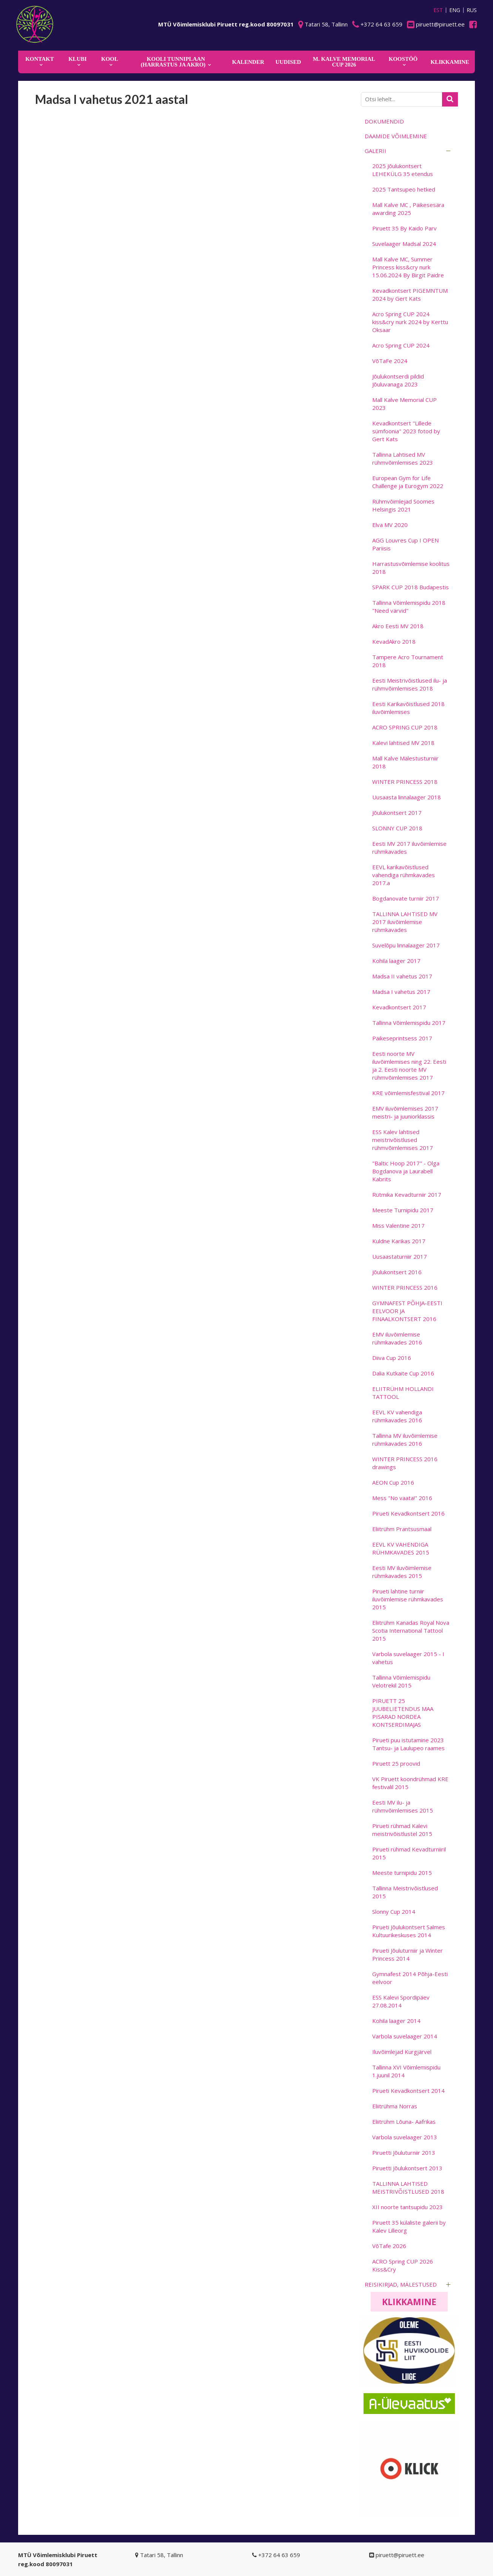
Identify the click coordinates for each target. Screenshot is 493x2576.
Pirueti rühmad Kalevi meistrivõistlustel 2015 (402, 1829)
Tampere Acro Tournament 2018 (407, 661)
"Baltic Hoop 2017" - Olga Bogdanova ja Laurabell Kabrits (405, 1171)
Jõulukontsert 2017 (397, 812)
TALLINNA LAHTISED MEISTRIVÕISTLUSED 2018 (408, 2187)
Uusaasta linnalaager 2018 (406, 797)
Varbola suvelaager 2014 (404, 2036)
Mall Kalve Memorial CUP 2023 (404, 403)
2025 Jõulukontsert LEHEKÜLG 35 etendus (402, 170)
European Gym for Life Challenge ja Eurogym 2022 (407, 482)
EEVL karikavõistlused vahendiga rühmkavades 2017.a (403, 875)
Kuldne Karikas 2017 (398, 1241)
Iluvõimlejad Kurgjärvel (401, 2051)
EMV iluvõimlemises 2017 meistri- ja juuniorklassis (405, 1112)
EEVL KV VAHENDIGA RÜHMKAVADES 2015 (400, 1548)
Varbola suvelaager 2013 (404, 2137)
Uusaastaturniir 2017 (399, 1256)
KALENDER (248, 62)
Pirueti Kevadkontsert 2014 (408, 2090)
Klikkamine (409, 2302)
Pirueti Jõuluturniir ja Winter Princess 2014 (407, 1954)
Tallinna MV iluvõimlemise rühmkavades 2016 (405, 1439)
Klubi (77, 59)
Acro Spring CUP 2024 (401, 345)
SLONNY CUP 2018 (397, 828)
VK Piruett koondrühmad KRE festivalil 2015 (410, 1783)
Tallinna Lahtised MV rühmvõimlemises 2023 (402, 458)
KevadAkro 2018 (394, 641)
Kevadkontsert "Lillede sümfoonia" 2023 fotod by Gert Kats (406, 431)
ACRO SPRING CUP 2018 (405, 727)
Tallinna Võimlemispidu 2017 (408, 1022)
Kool (109, 59)
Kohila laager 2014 (396, 2020)
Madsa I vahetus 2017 (401, 991)
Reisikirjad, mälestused (401, 2284)
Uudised (288, 62)
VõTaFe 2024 (389, 361)
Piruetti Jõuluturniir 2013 (403, 2152)
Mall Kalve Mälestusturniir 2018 (405, 762)
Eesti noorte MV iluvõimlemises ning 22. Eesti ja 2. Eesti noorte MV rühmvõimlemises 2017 (409, 1065)
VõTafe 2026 (389, 2246)
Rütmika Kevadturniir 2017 (406, 1194)
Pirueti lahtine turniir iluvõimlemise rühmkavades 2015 (407, 1599)
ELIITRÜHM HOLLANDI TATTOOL (403, 1392)
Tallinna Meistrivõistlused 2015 (405, 1892)
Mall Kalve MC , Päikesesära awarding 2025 (408, 208)
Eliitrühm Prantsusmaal (401, 1529)
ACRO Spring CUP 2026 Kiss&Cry (402, 2265)
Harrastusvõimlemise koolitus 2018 (411, 567)
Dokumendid (384, 121)
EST (438, 10)
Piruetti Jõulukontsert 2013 (407, 2168)
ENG (454, 10)
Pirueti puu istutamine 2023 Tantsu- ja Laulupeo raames (408, 1744)
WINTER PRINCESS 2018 (405, 781)
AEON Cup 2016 (393, 1482)
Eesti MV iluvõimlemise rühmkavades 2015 (401, 1571)
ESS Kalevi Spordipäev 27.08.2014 (401, 2001)
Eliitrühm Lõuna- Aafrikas (404, 2121)
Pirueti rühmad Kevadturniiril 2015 (409, 1853)
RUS (472, 10)
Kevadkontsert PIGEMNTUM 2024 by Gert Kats (410, 294)
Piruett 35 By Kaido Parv (404, 228)
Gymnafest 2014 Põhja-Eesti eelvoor (410, 1978)
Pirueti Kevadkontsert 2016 (408, 1513)
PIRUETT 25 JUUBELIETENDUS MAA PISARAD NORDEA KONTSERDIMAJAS (402, 1712)
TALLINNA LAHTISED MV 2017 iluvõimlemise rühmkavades (405, 921)
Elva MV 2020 (390, 524)
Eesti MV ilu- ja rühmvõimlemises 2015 (402, 1806)
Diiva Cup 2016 (391, 1357)
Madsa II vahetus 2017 (402, 976)
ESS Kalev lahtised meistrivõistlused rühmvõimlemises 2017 (402, 1139)
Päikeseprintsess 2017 (402, 1038)
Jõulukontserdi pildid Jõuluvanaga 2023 (398, 380)
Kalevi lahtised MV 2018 (403, 742)
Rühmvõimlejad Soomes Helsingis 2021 (403, 505)
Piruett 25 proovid (396, 1763)
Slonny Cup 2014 (393, 1911)
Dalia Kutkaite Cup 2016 (403, 1373)
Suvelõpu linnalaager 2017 (406, 945)
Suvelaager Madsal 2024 (404, 243)
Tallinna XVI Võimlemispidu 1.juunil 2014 (406, 2071)
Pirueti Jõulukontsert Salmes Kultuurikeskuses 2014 (408, 1931)
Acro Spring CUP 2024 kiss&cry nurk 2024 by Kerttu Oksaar (410, 322)
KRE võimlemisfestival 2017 (408, 1093)
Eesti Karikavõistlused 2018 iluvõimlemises (408, 707)
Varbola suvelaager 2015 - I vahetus (408, 1658)
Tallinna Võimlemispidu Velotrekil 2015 (401, 1681)
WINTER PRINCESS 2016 (405, 1287)
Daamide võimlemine (396, 136)
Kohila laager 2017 (396, 960)
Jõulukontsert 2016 (397, 1272)
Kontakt (39, 59)
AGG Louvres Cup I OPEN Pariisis (405, 544)
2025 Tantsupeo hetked (403, 189)
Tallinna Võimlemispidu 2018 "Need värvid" (408, 606)
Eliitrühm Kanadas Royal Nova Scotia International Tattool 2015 (410, 1630)
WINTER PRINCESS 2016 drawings (405, 1463)
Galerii (375, 151)
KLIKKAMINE (449, 62)
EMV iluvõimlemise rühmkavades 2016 (397, 1338)
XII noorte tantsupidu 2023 (407, 2207)
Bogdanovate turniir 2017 (405, 898)
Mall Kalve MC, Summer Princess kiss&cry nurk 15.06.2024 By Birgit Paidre (408, 267)
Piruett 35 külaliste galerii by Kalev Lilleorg (409, 2226)
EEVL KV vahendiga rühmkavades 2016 (397, 1416)
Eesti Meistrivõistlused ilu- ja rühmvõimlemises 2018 (409, 684)
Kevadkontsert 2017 (399, 1007)
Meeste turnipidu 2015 (402, 1872)
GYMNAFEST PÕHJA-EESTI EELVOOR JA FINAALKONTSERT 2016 (407, 1311)
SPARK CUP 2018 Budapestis (410, 587)
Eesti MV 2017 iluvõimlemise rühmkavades (409, 847)
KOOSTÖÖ (403, 59)
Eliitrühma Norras (394, 2106)
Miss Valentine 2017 (398, 1225)
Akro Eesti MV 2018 (398, 626)
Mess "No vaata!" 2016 (402, 1498)
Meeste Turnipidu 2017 (402, 1210)
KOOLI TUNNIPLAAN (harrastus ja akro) (173, 62)
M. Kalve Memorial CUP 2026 (344, 62)
